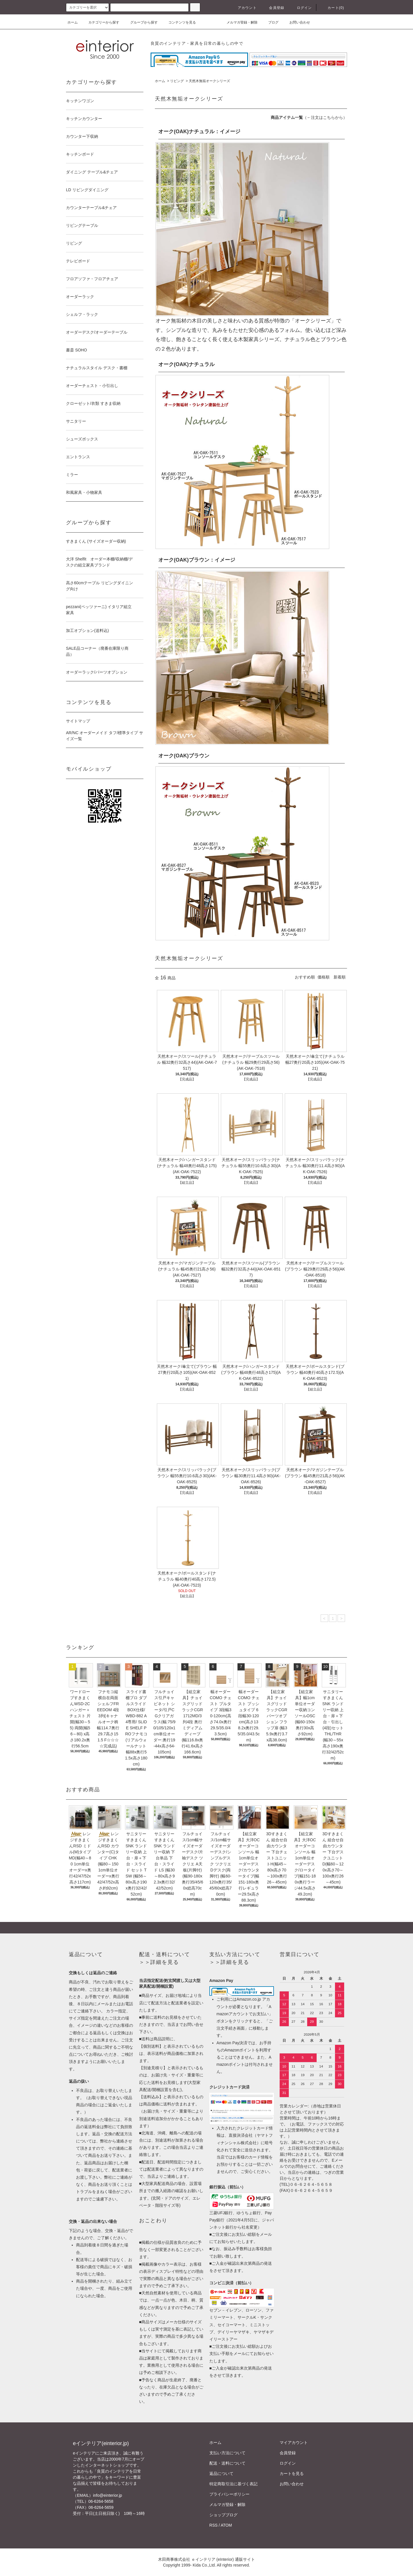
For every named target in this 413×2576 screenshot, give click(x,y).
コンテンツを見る (178, 22)
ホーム (72, 22)
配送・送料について (227, 2463)
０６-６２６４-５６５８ (311, 2184)
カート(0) (332, 8)
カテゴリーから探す (100, 22)
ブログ (269, 22)
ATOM (226, 2525)
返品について (221, 2473)
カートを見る (292, 2473)
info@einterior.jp (107, 2495)
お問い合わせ (296, 22)
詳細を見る (164, 1962)
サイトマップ (78, 721)
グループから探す (140, 22)
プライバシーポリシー (229, 2494)
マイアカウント (294, 2442)
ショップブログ (223, 2515)
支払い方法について (227, 2453)
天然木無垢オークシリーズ (209, 81)
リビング (177, 81)
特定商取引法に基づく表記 (233, 2484)
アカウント (244, 8)
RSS (213, 2525)
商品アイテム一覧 (287, 117)
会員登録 (273, 8)
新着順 (340, 977)
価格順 (323, 977)
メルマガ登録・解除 (239, 22)
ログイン (301, 8)
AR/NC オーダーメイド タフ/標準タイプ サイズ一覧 (104, 735)
